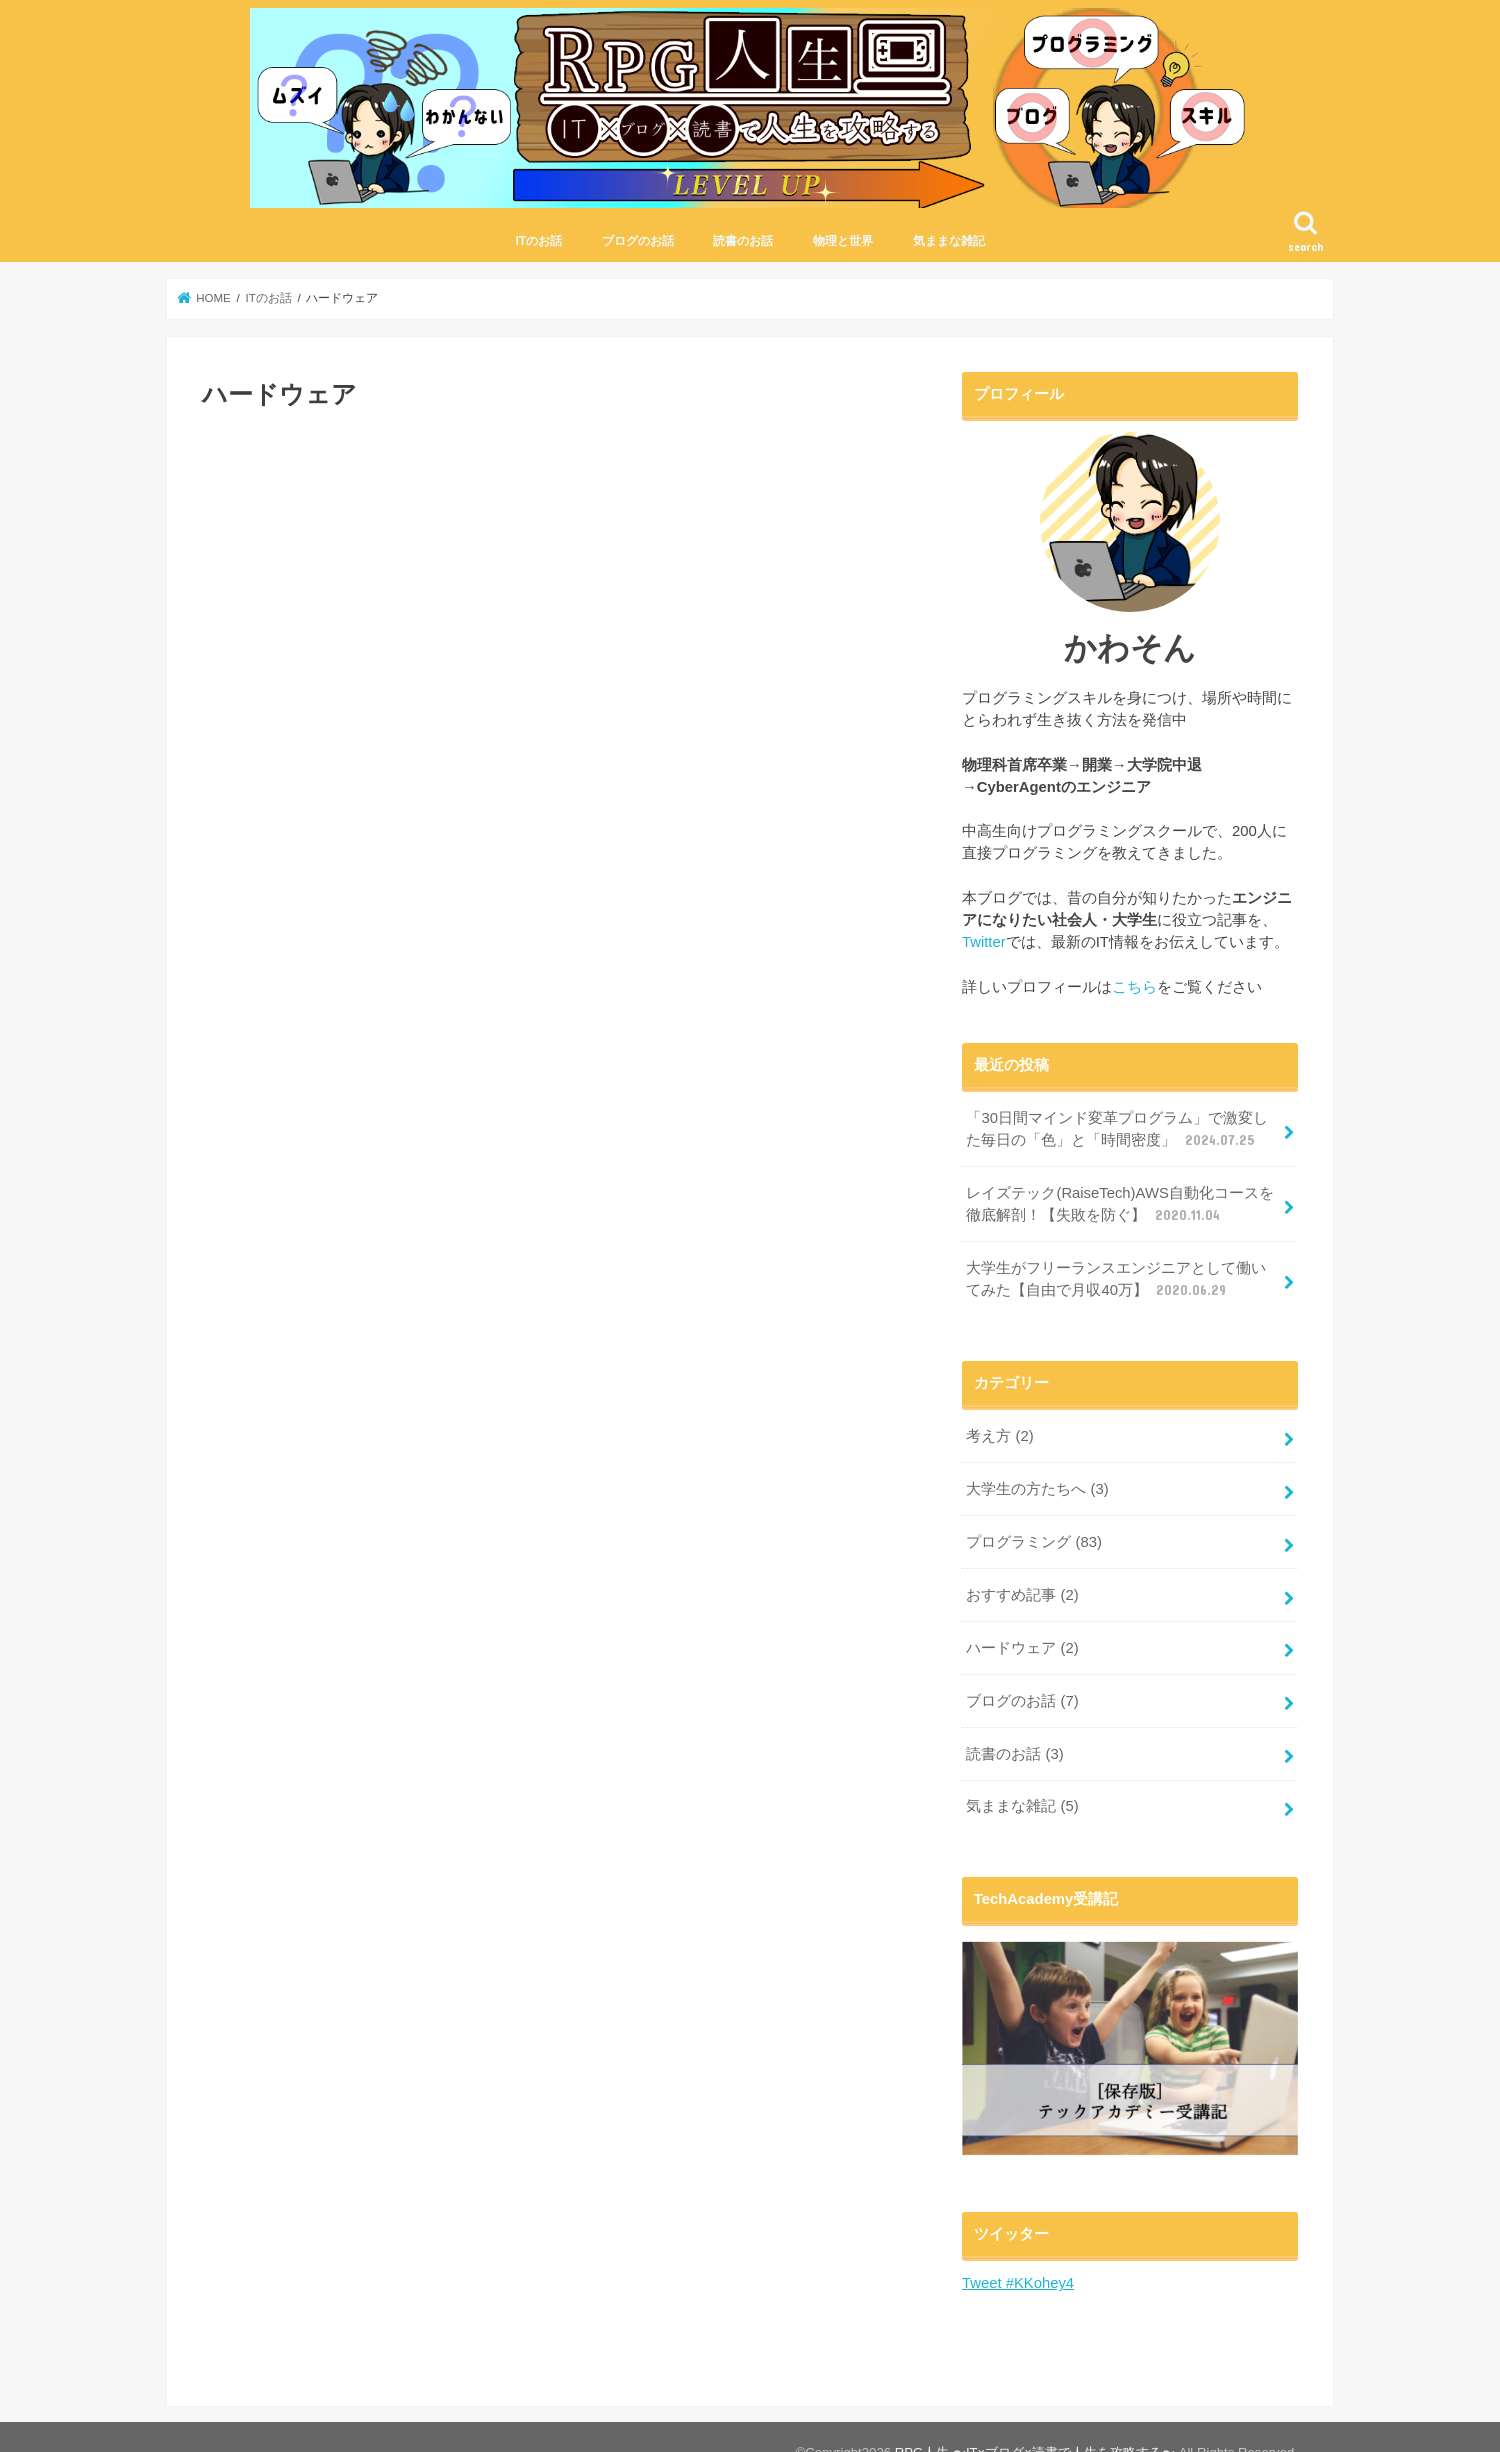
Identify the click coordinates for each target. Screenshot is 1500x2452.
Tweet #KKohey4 (1018, 2283)
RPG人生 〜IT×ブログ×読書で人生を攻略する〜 (1035, 2420)
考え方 (999, 1436)
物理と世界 (843, 241)
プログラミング (1034, 1542)
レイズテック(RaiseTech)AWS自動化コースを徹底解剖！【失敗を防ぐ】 (1119, 1205)
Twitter (984, 942)
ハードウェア (1022, 1648)
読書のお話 (743, 241)
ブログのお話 (638, 241)
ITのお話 (538, 241)
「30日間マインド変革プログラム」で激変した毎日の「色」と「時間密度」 (1117, 1130)
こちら (1134, 987)
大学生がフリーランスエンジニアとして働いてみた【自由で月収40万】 (1116, 1280)
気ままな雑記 (949, 241)
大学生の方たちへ (1037, 1489)
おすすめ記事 (1022, 1595)
